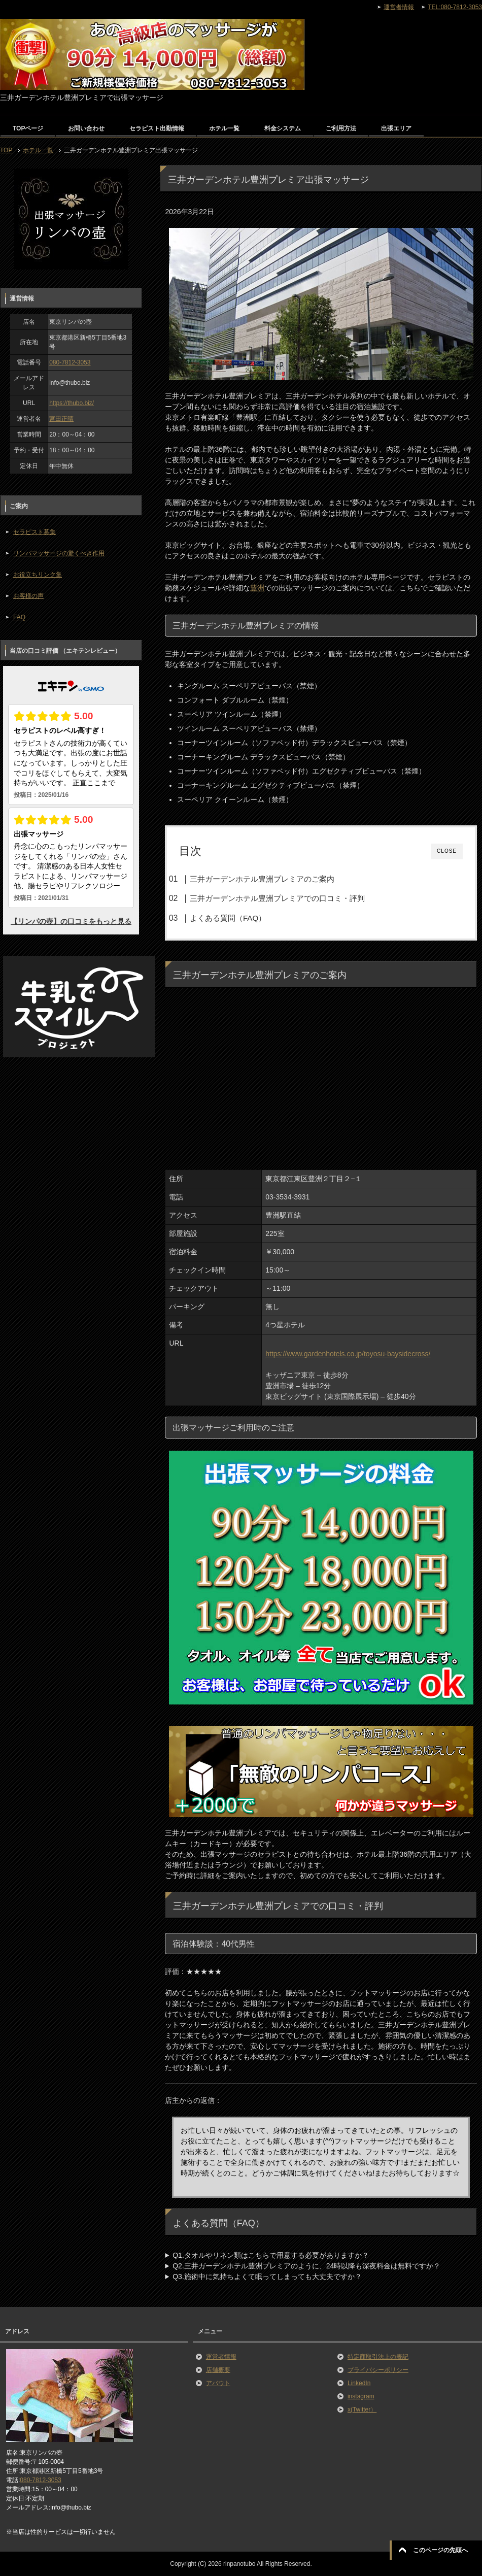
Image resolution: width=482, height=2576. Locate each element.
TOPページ (28, 128)
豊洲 (257, 588)
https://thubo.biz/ (71, 403)
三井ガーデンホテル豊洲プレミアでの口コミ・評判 (277, 898)
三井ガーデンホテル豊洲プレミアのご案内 (262, 879)
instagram (361, 2396)
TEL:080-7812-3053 (455, 7)
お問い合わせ (86, 128)
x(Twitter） (362, 2409)
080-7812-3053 (69, 362)
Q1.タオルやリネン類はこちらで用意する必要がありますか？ (271, 2255)
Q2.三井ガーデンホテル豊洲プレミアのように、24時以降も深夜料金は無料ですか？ (306, 2266)
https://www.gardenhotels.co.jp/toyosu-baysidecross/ (347, 1354)
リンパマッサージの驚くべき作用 (59, 553)
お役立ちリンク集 (37, 574)
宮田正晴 (61, 418)
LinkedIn (359, 2383)
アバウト (218, 2383)
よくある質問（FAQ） (228, 918)
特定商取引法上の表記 (378, 2356)
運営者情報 (221, 2356)
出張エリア (396, 128)
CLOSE (447, 851)
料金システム (282, 128)
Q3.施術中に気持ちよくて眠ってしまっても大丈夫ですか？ (267, 2276)
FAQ (19, 617)
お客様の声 (28, 595)
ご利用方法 (341, 128)
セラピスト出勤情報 (156, 128)
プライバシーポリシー (378, 2369)
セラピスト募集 (34, 532)
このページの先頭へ (440, 2550)
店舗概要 (218, 2369)
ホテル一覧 (224, 128)
